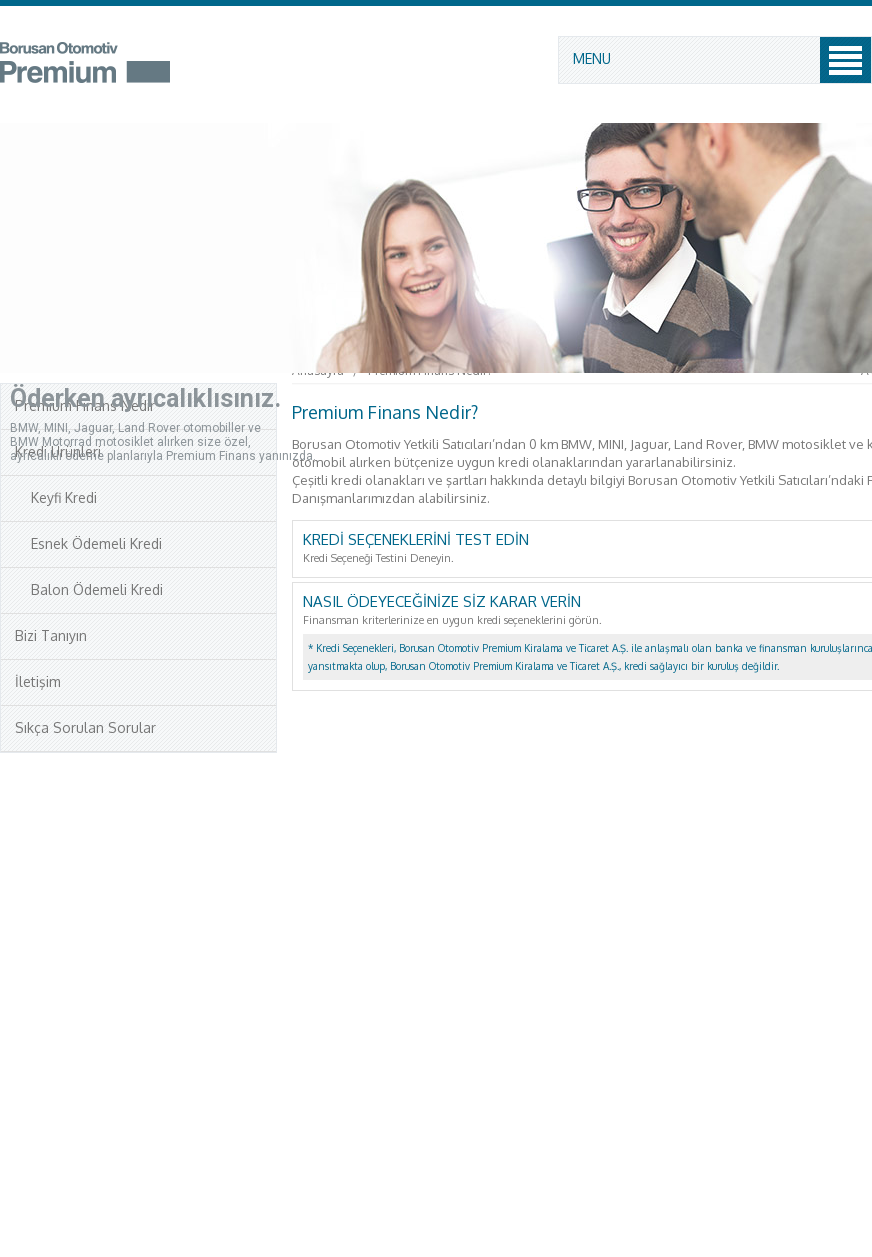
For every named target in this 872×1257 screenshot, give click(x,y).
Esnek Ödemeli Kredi (88, 543)
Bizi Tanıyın (51, 635)
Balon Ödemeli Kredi (89, 589)
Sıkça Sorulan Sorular (85, 727)
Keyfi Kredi (56, 497)
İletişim (38, 681)
